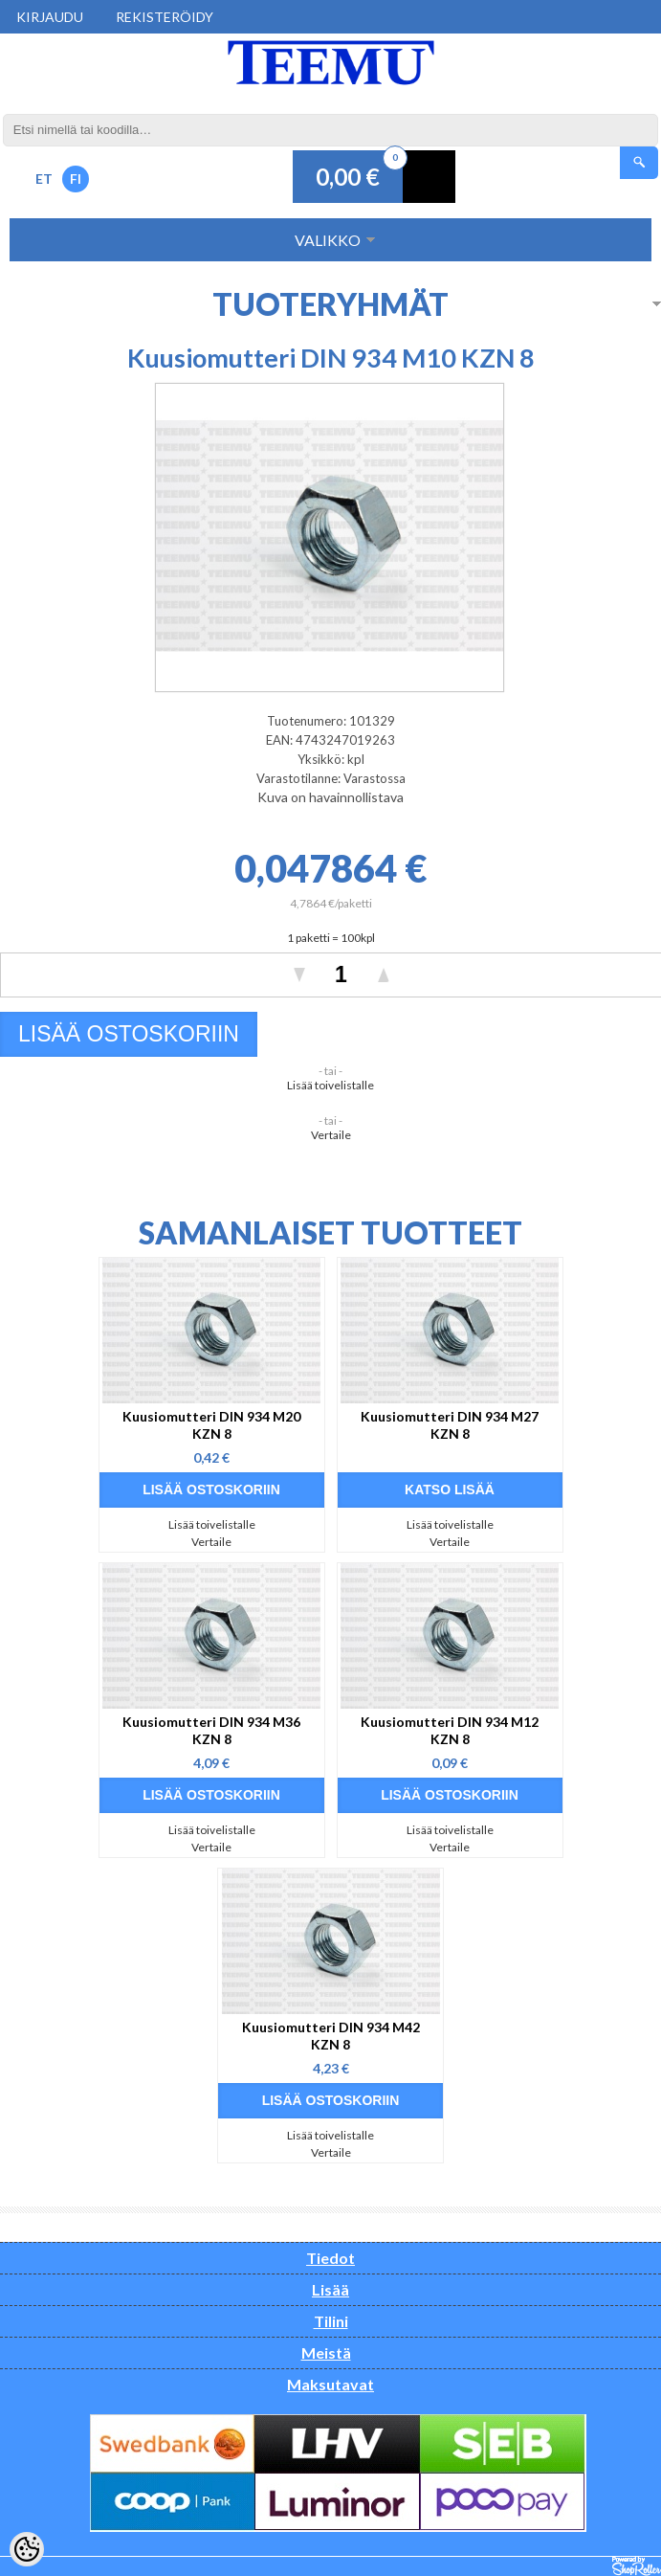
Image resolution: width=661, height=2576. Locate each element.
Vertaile (331, 1135)
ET (44, 178)
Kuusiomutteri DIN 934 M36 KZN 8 (211, 1730)
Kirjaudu (49, 17)
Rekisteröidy (164, 17)
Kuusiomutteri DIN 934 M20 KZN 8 (211, 1425)
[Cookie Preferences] (27, 2549)
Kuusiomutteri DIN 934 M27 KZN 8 (450, 1425)
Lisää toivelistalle (330, 1085)
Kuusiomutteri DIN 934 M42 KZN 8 (331, 2035)
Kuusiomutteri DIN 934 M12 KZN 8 (450, 1730)
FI (75, 178)
